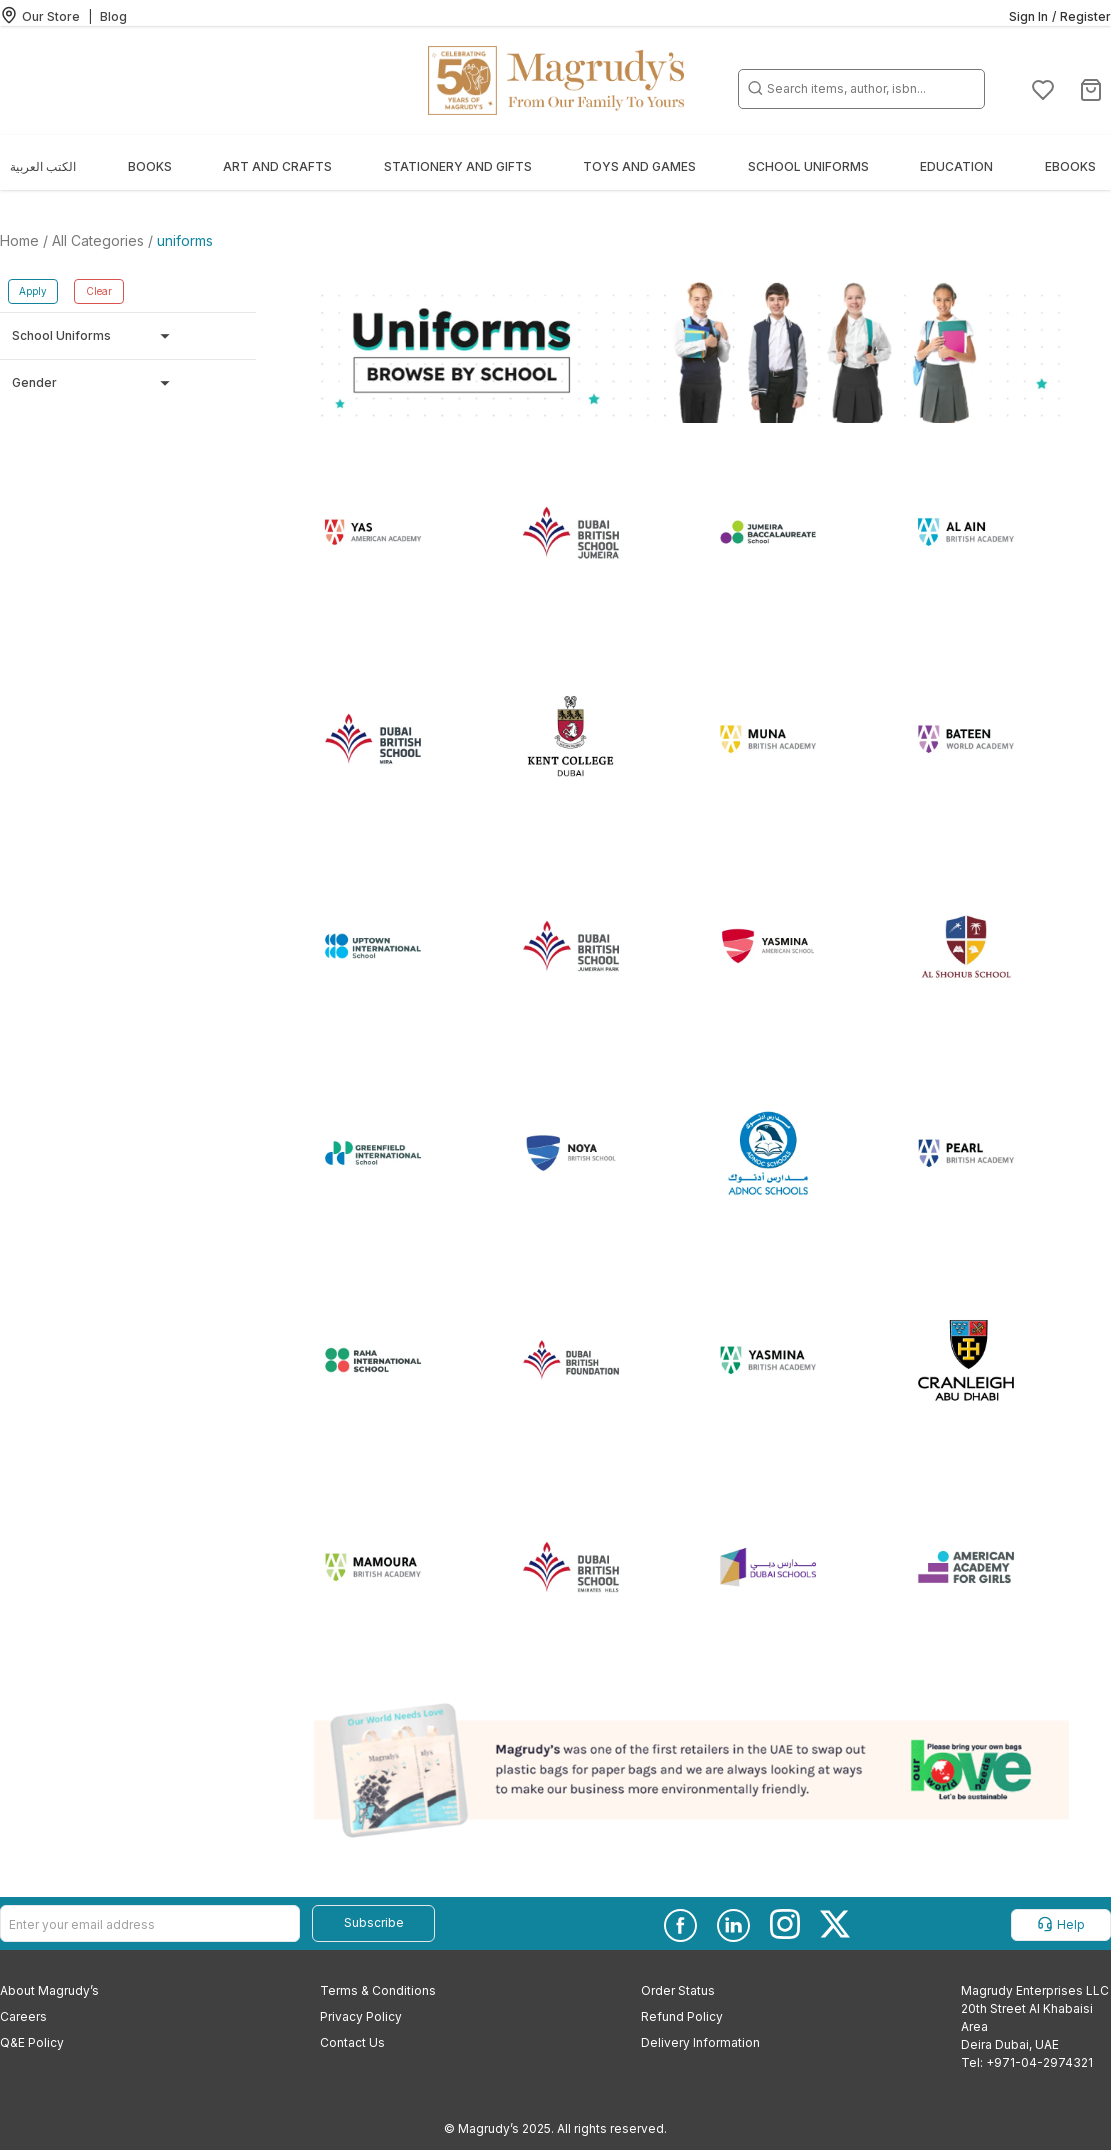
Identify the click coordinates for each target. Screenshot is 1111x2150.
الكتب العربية (43, 166)
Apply (33, 291)
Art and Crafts (277, 166)
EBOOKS (1070, 166)
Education (956, 166)
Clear (99, 291)
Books (150, 166)
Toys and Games (639, 166)
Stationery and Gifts (458, 166)
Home (21, 240)
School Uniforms (808, 166)
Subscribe (374, 1922)
